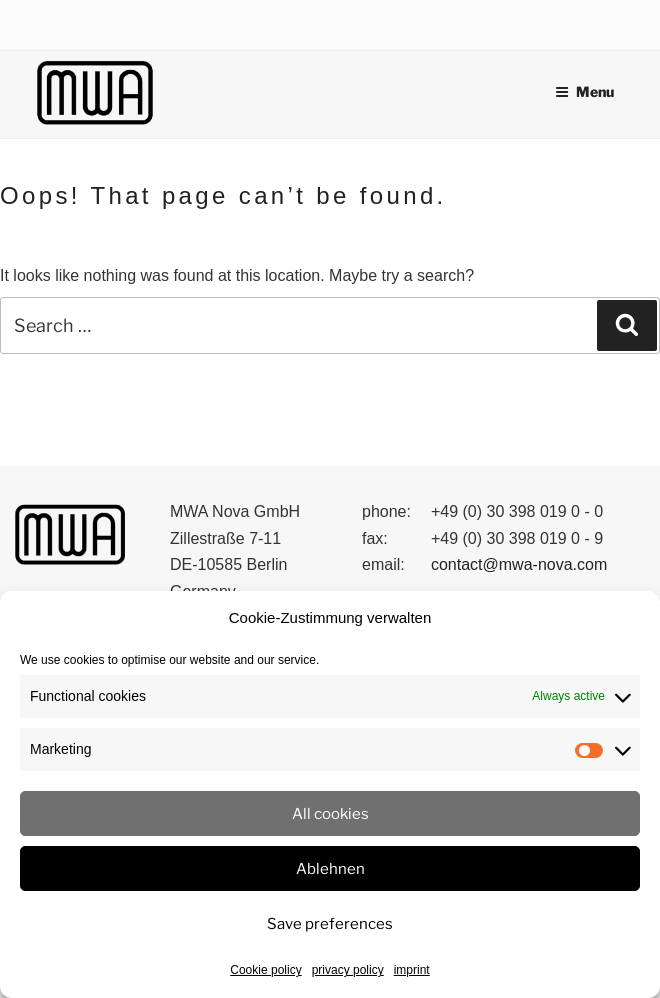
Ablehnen (330, 869)
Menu (584, 91)
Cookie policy (265, 970)
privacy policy (348, 970)
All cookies (330, 814)
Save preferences (330, 924)
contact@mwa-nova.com (519, 564)
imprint (412, 970)
